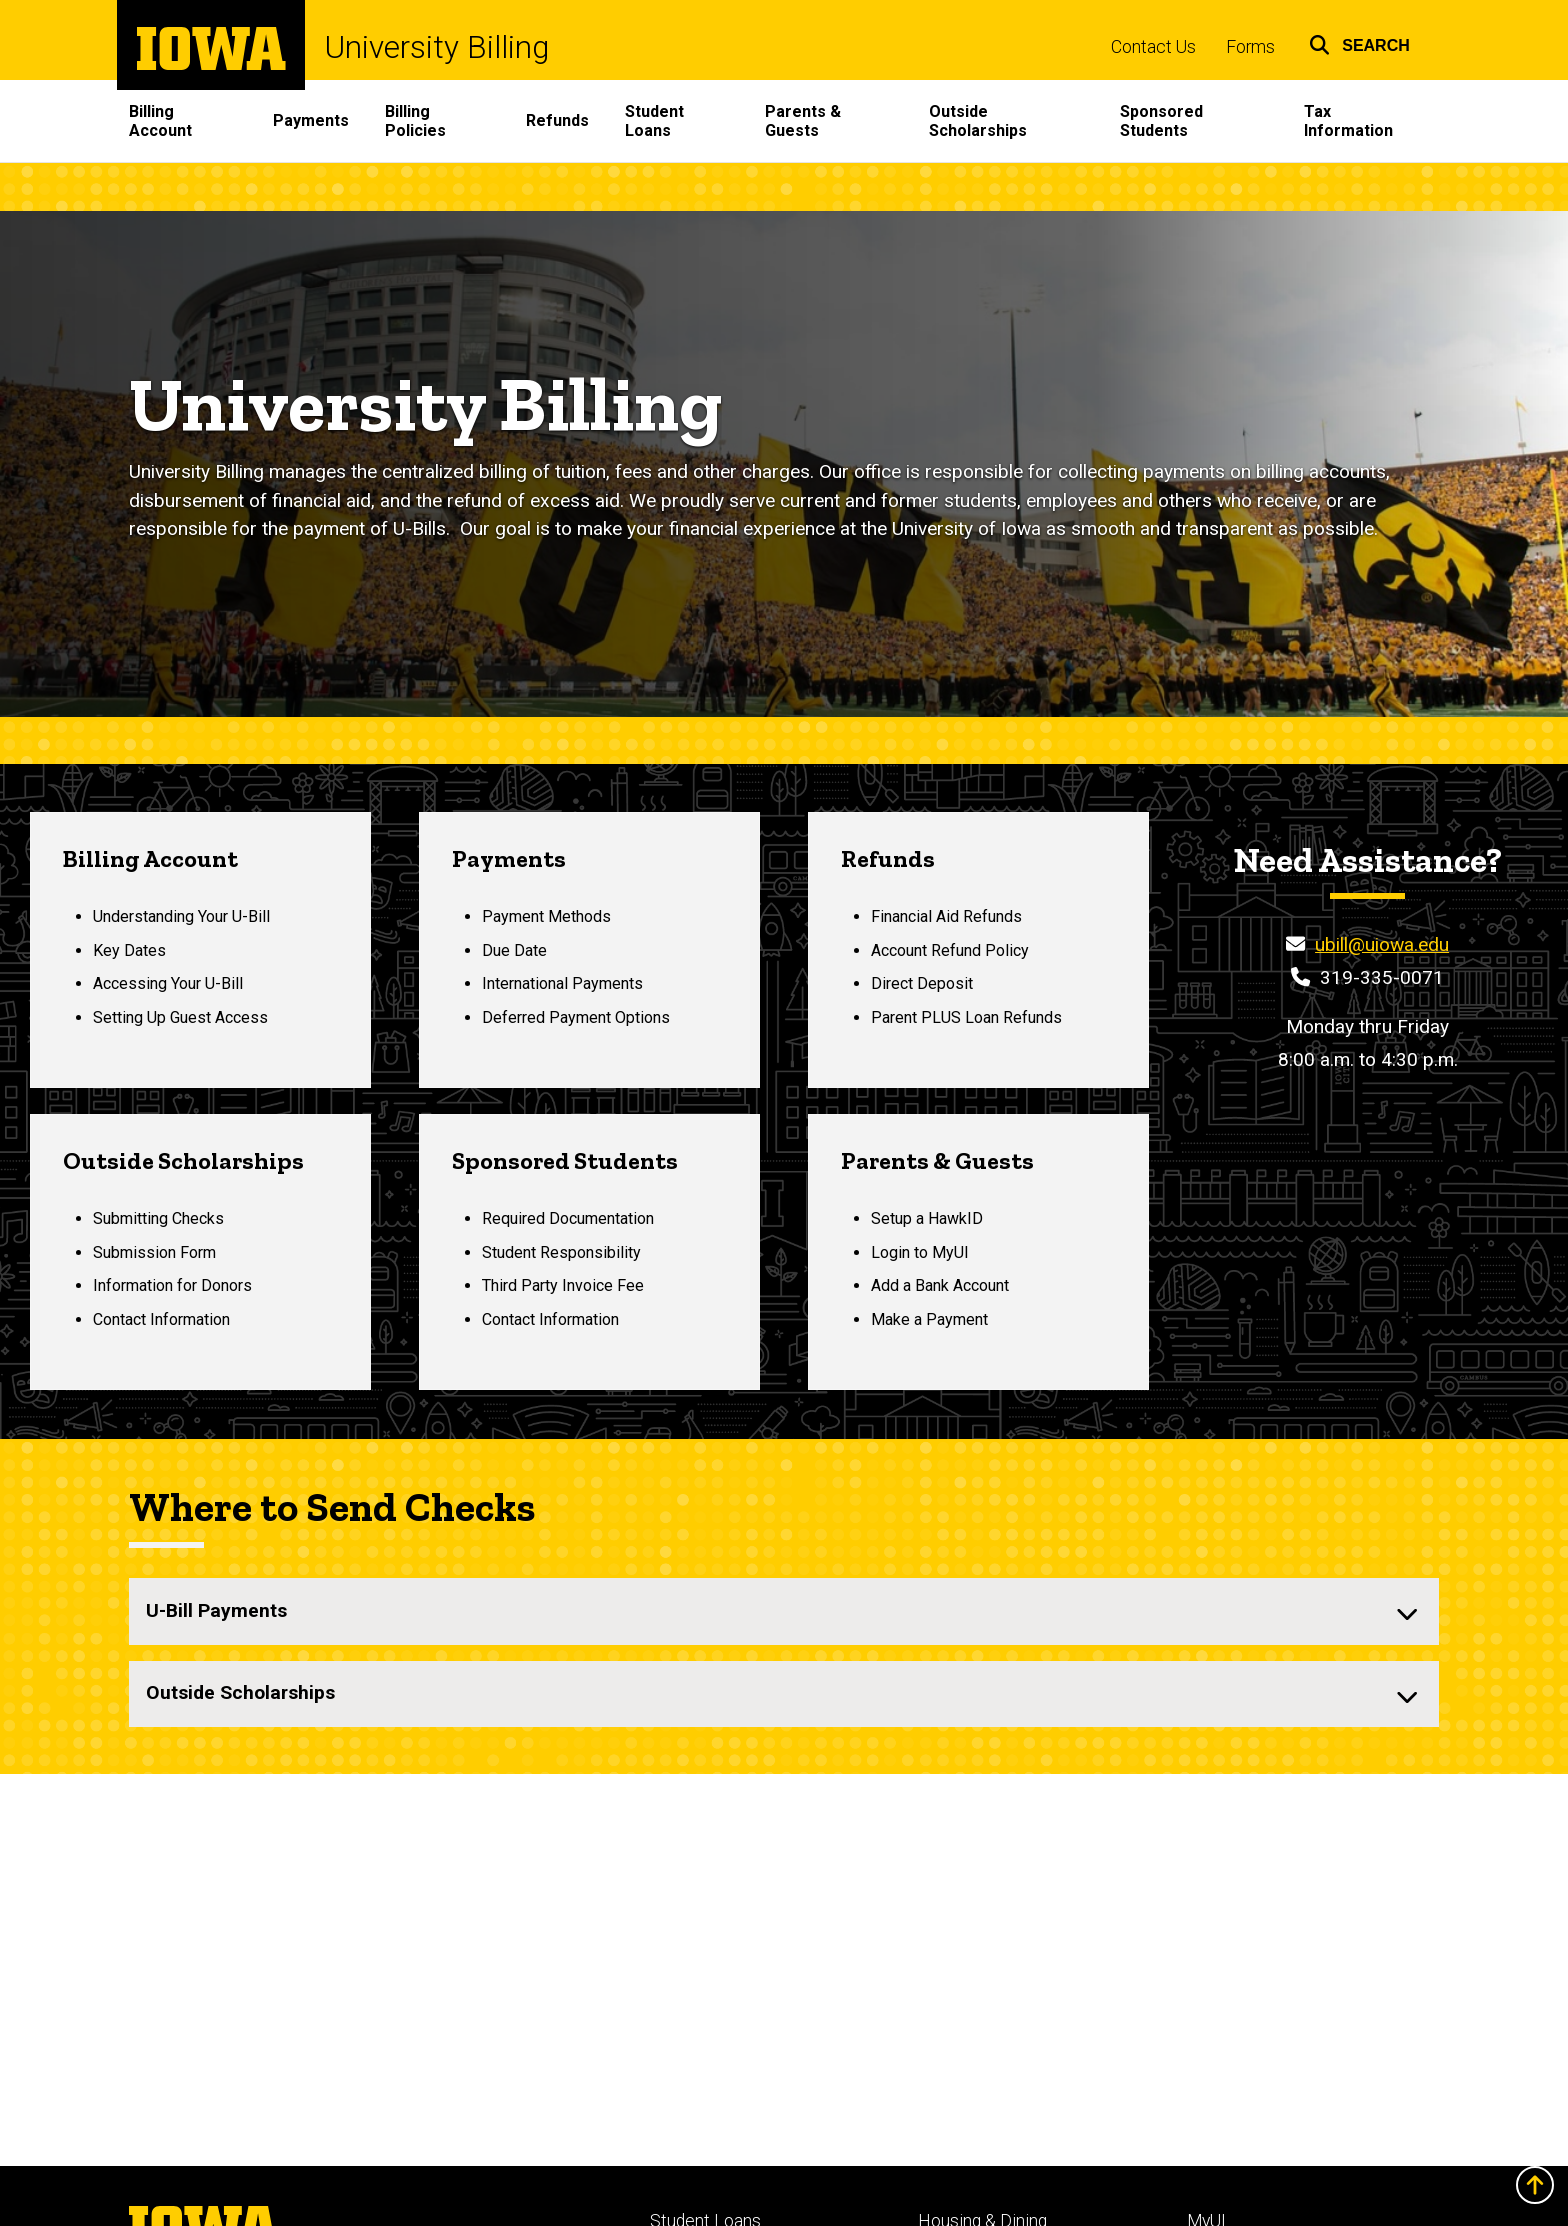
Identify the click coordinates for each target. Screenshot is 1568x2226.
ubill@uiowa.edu (1382, 944)
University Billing (437, 47)
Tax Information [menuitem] (1348, 121)
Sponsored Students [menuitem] (1161, 121)
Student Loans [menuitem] (654, 121)
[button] (1359, 42)
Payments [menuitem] (311, 120)
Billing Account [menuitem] (160, 121)
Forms (1250, 47)
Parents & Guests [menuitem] (803, 121)
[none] (784, 1611)
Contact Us (1153, 47)
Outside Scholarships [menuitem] (978, 121)
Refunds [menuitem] (557, 120)
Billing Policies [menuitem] (415, 121)
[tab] (784, 1611)
